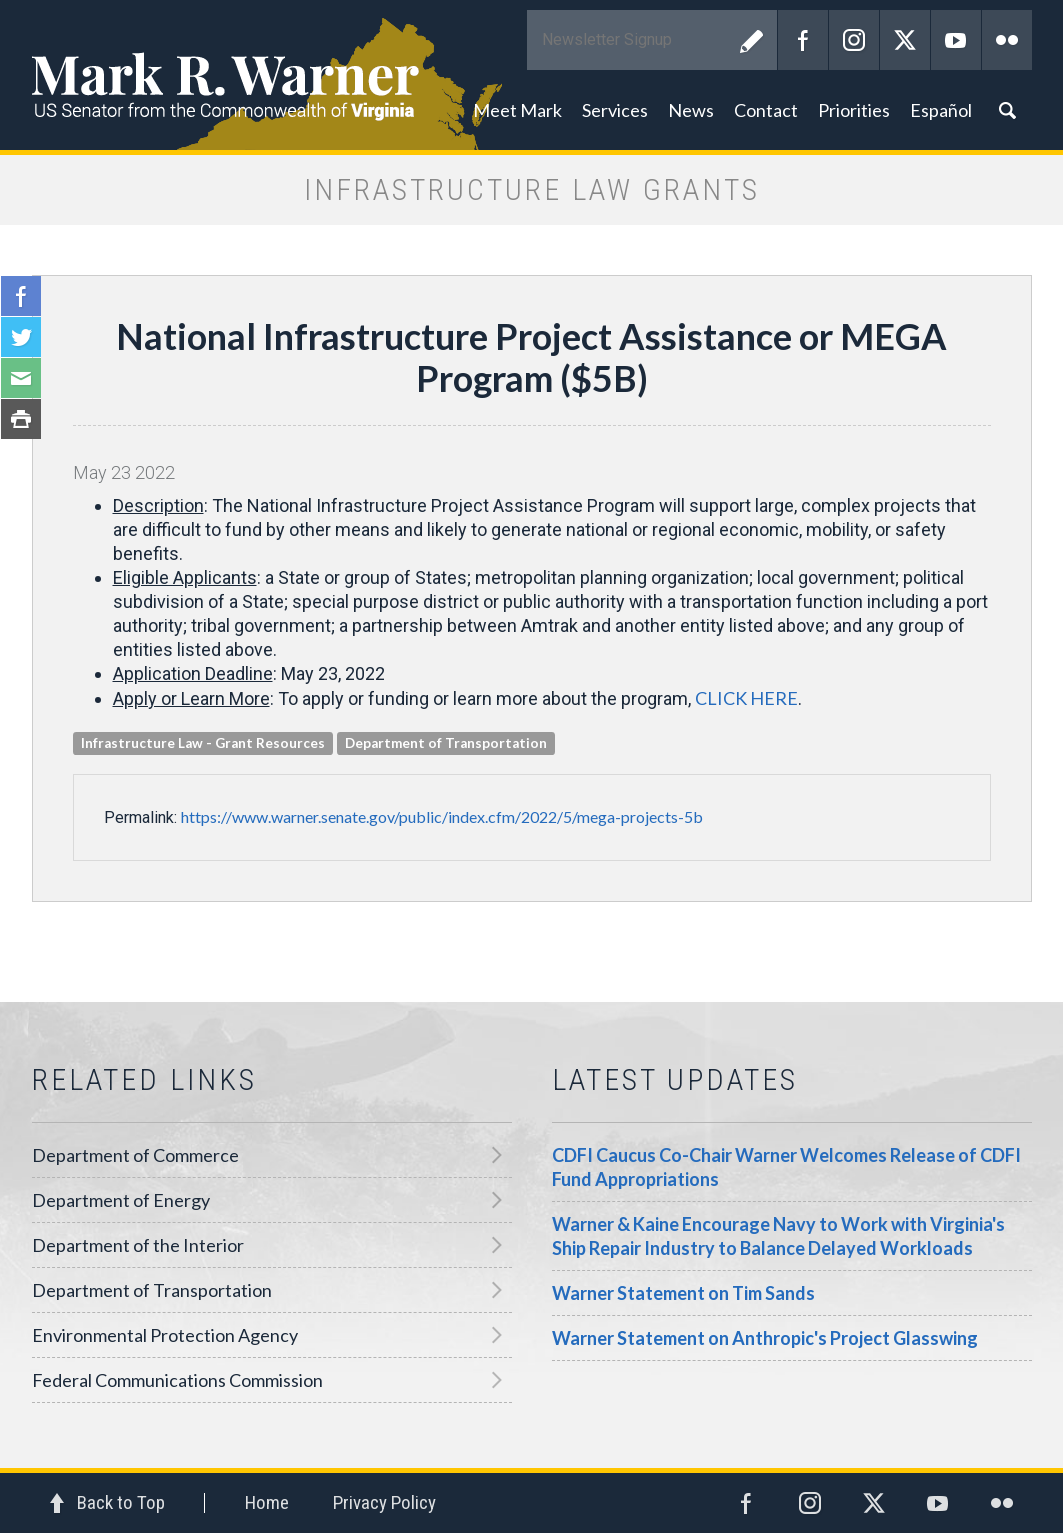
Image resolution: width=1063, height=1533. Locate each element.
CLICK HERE (746, 698)
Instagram (854, 40)
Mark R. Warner (532, 75)
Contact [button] (766, 110)
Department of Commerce (135, 1155)
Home (267, 1502)
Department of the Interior (138, 1245)
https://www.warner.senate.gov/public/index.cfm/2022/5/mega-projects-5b (442, 816)
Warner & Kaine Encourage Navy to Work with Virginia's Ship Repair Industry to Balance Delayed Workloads (778, 1236)
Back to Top (121, 1502)
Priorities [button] (854, 110)
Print (21, 419)
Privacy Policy (384, 1502)
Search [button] (1007, 110)
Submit (752, 40)
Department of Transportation (152, 1290)
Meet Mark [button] (517, 110)
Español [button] (941, 110)
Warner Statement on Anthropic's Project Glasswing (765, 1338)
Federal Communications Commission (177, 1380)
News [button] (691, 110)
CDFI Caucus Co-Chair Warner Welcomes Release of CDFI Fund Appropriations (786, 1167)
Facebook (803, 40)
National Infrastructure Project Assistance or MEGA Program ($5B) (531, 357)
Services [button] (615, 110)
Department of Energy (121, 1200)
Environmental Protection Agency (165, 1335)
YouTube (956, 40)
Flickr (1007, 40)
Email (21, 378)
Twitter (905, 40)
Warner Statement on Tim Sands (683, 1293)
